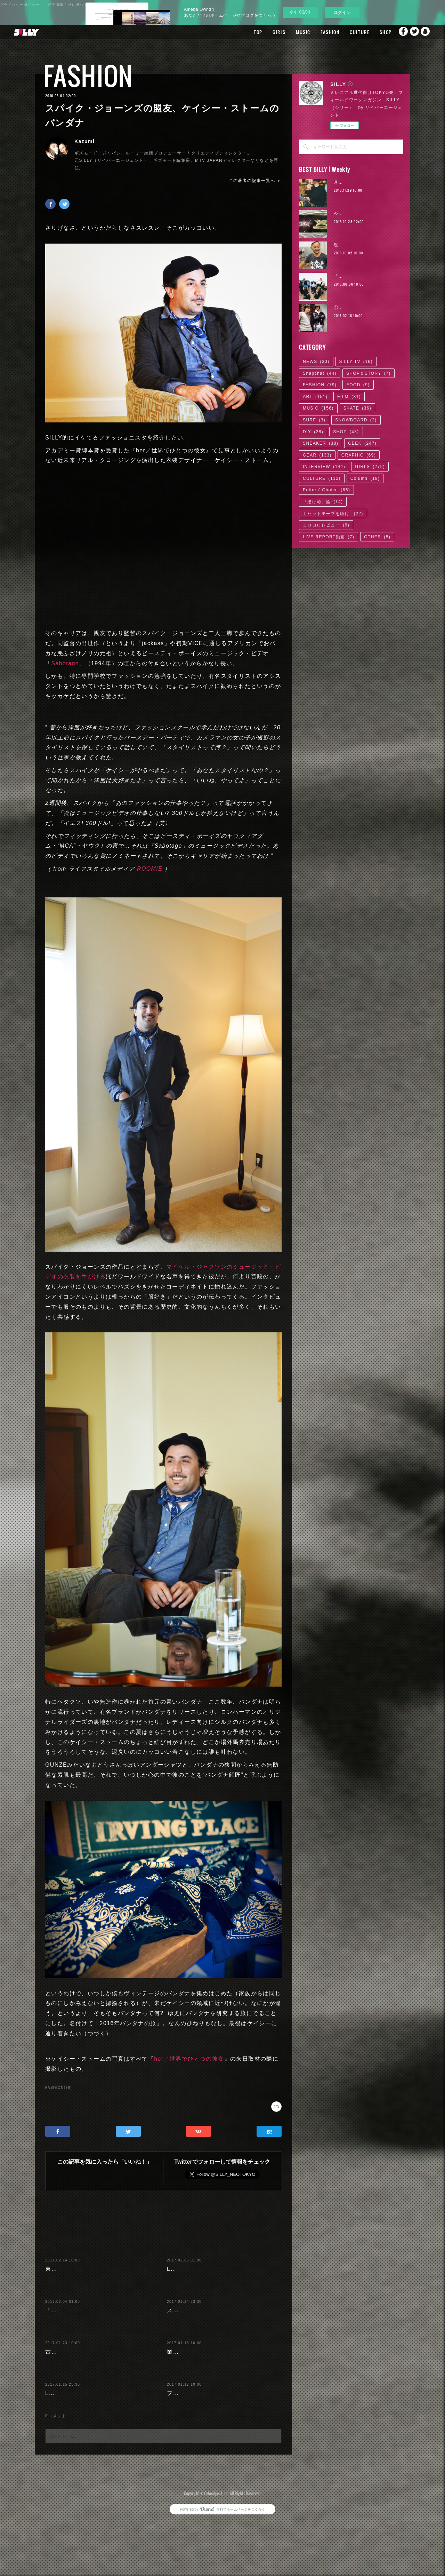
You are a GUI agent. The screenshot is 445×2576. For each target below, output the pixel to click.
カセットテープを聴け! (333, 513)
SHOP (371, 32)
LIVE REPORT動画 (328, 536)
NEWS (316, 361)
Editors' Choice (326, 490)
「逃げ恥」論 (323, 501)
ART (315, 396)
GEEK (362, 443)
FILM (349, 396)
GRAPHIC (358, 455)
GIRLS (264, 32)
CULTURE (345, 32)
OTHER (377, 536)
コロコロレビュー (326, 525)
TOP (244, 32)
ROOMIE (149, 869)
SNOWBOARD (356, 420)
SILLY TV (356, 361)
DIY (313, 431)
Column (365, 478)
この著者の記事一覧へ (255, 180)
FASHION (315, 32)
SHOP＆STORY (368, 373)
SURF (314, 420)
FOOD (358, 384)
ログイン (342, 12)
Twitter (412, 32)
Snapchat (426, 32)
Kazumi (84, 141)
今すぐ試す (300, 12)
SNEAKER (320, 443)
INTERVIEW (324, 466)
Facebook (398, 32)
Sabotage (65, 663)
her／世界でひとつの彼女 (189, 2059)
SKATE (357, 408)
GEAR (317, 455)
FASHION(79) (58, 2088)
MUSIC (289, 32)
